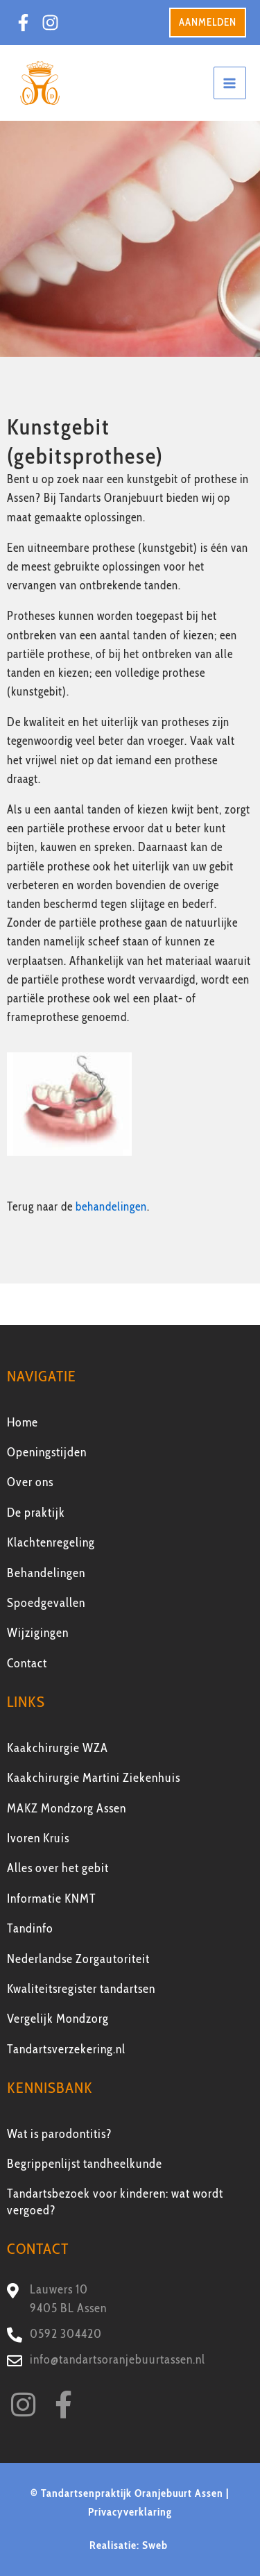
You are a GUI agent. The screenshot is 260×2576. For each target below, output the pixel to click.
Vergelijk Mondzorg (58, 2018)
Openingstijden (47, 1452)
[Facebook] (23, 22)
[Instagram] (50, 22)
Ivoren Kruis (38, 1838)
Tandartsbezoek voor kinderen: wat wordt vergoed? (115, 2201)
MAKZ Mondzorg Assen (66, 1808)
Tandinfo (30, 1928)
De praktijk (36, 1512)
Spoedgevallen (46, 1602)
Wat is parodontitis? (59, 2133)
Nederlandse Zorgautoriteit (78, 1959)
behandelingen (111, 1206)
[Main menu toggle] (230, 83)
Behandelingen (46, 1573)
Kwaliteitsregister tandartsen (81, 1988)
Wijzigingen (38, 1632)
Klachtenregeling (51, 1542)
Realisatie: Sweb (130, 2545)
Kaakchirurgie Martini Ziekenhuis (93, 1777)
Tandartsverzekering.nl (66, 2049)
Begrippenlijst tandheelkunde (84, 2163)
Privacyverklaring (130, 2511)
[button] (207, 22)
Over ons (30, 1482)
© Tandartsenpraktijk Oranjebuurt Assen (127, 2493)
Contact (27, 1663)
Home (22, 1422)
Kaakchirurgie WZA (57, 1748)
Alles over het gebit (58, 1868)
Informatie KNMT (51, 1898)
